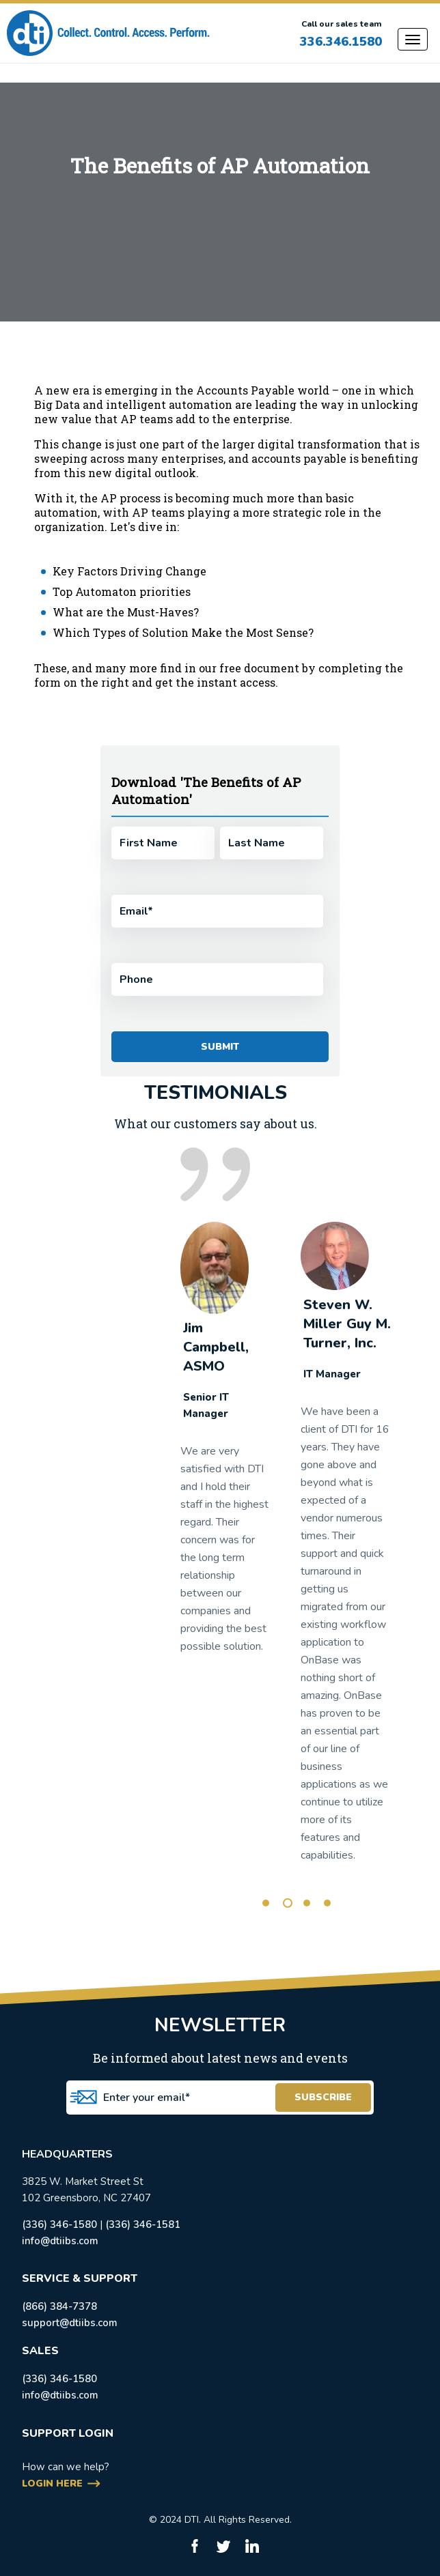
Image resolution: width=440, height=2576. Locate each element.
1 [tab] (265, 1903)
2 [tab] (287, 1903)
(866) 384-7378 (59, 2306)
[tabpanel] (224, 1444)
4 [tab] (327, 1903)
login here (52, 2483)
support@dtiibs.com (70, 2323)
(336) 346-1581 (142, 2224)
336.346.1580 (341, 41)
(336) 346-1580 (59, 2224)
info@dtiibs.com (60, 2241)
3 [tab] (306, 1903)
